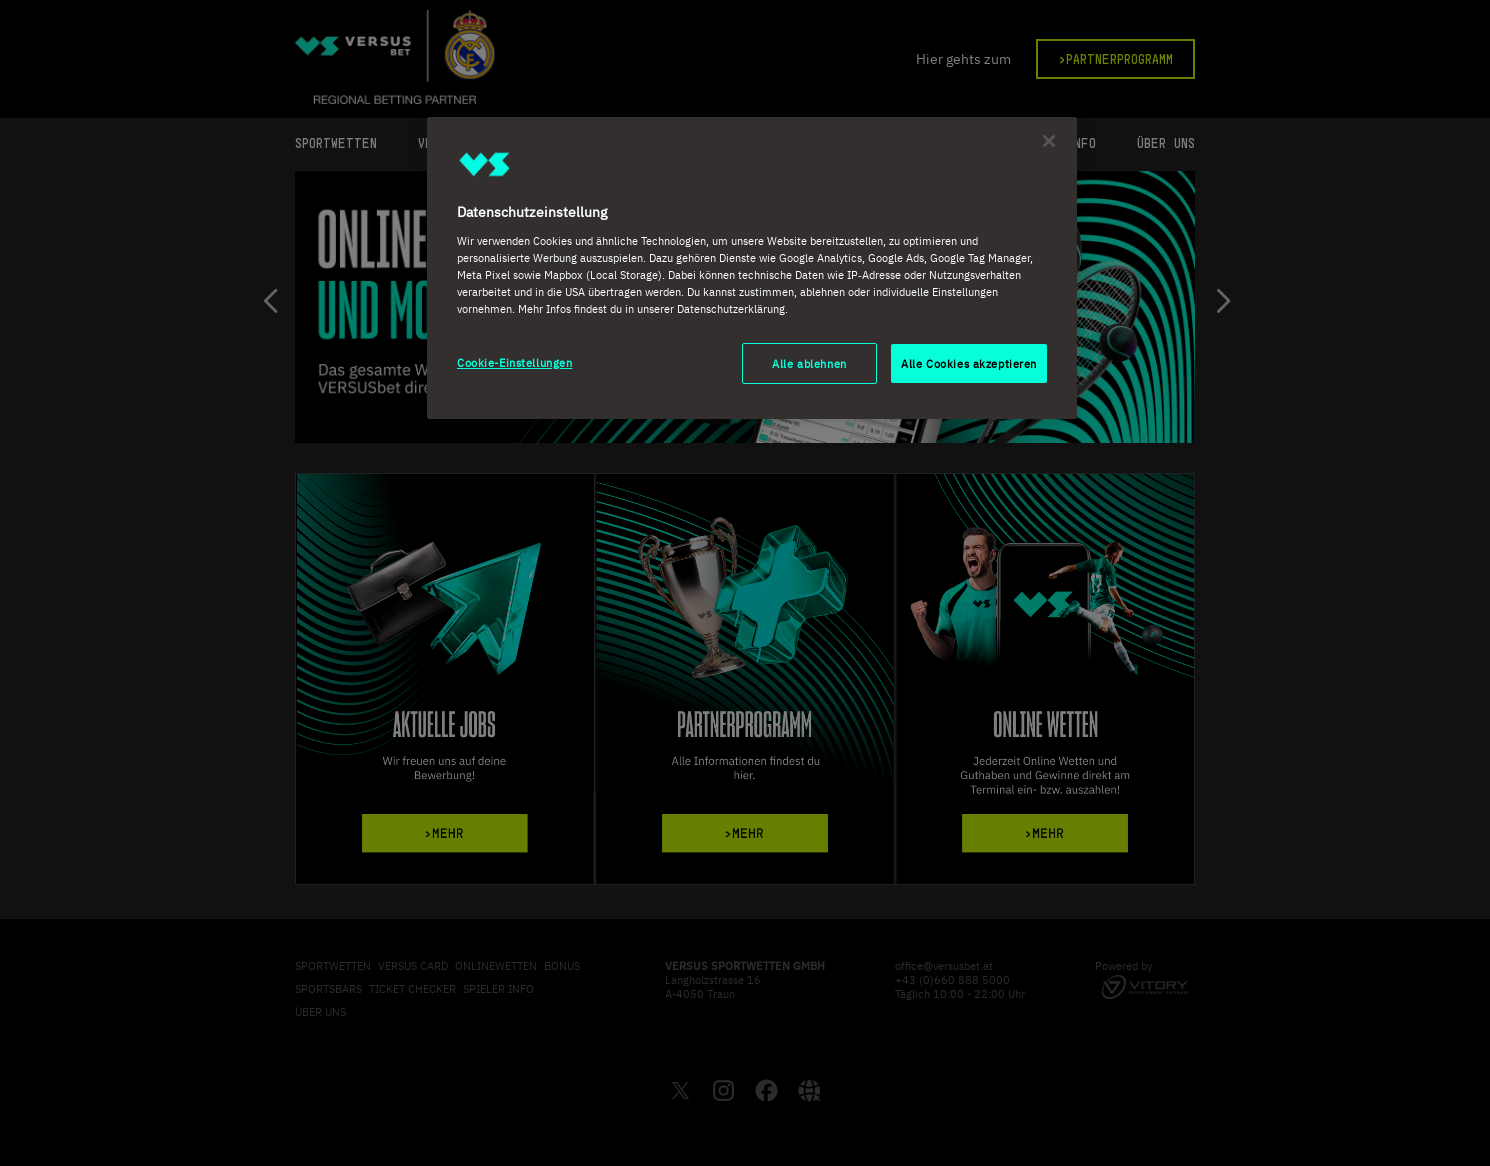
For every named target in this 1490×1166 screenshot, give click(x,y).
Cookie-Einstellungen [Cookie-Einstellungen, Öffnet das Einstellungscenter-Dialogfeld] (514, 362)
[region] (752, 268)
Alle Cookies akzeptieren (969, 363)
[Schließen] (1049, 141)
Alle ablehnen (809, 363)
